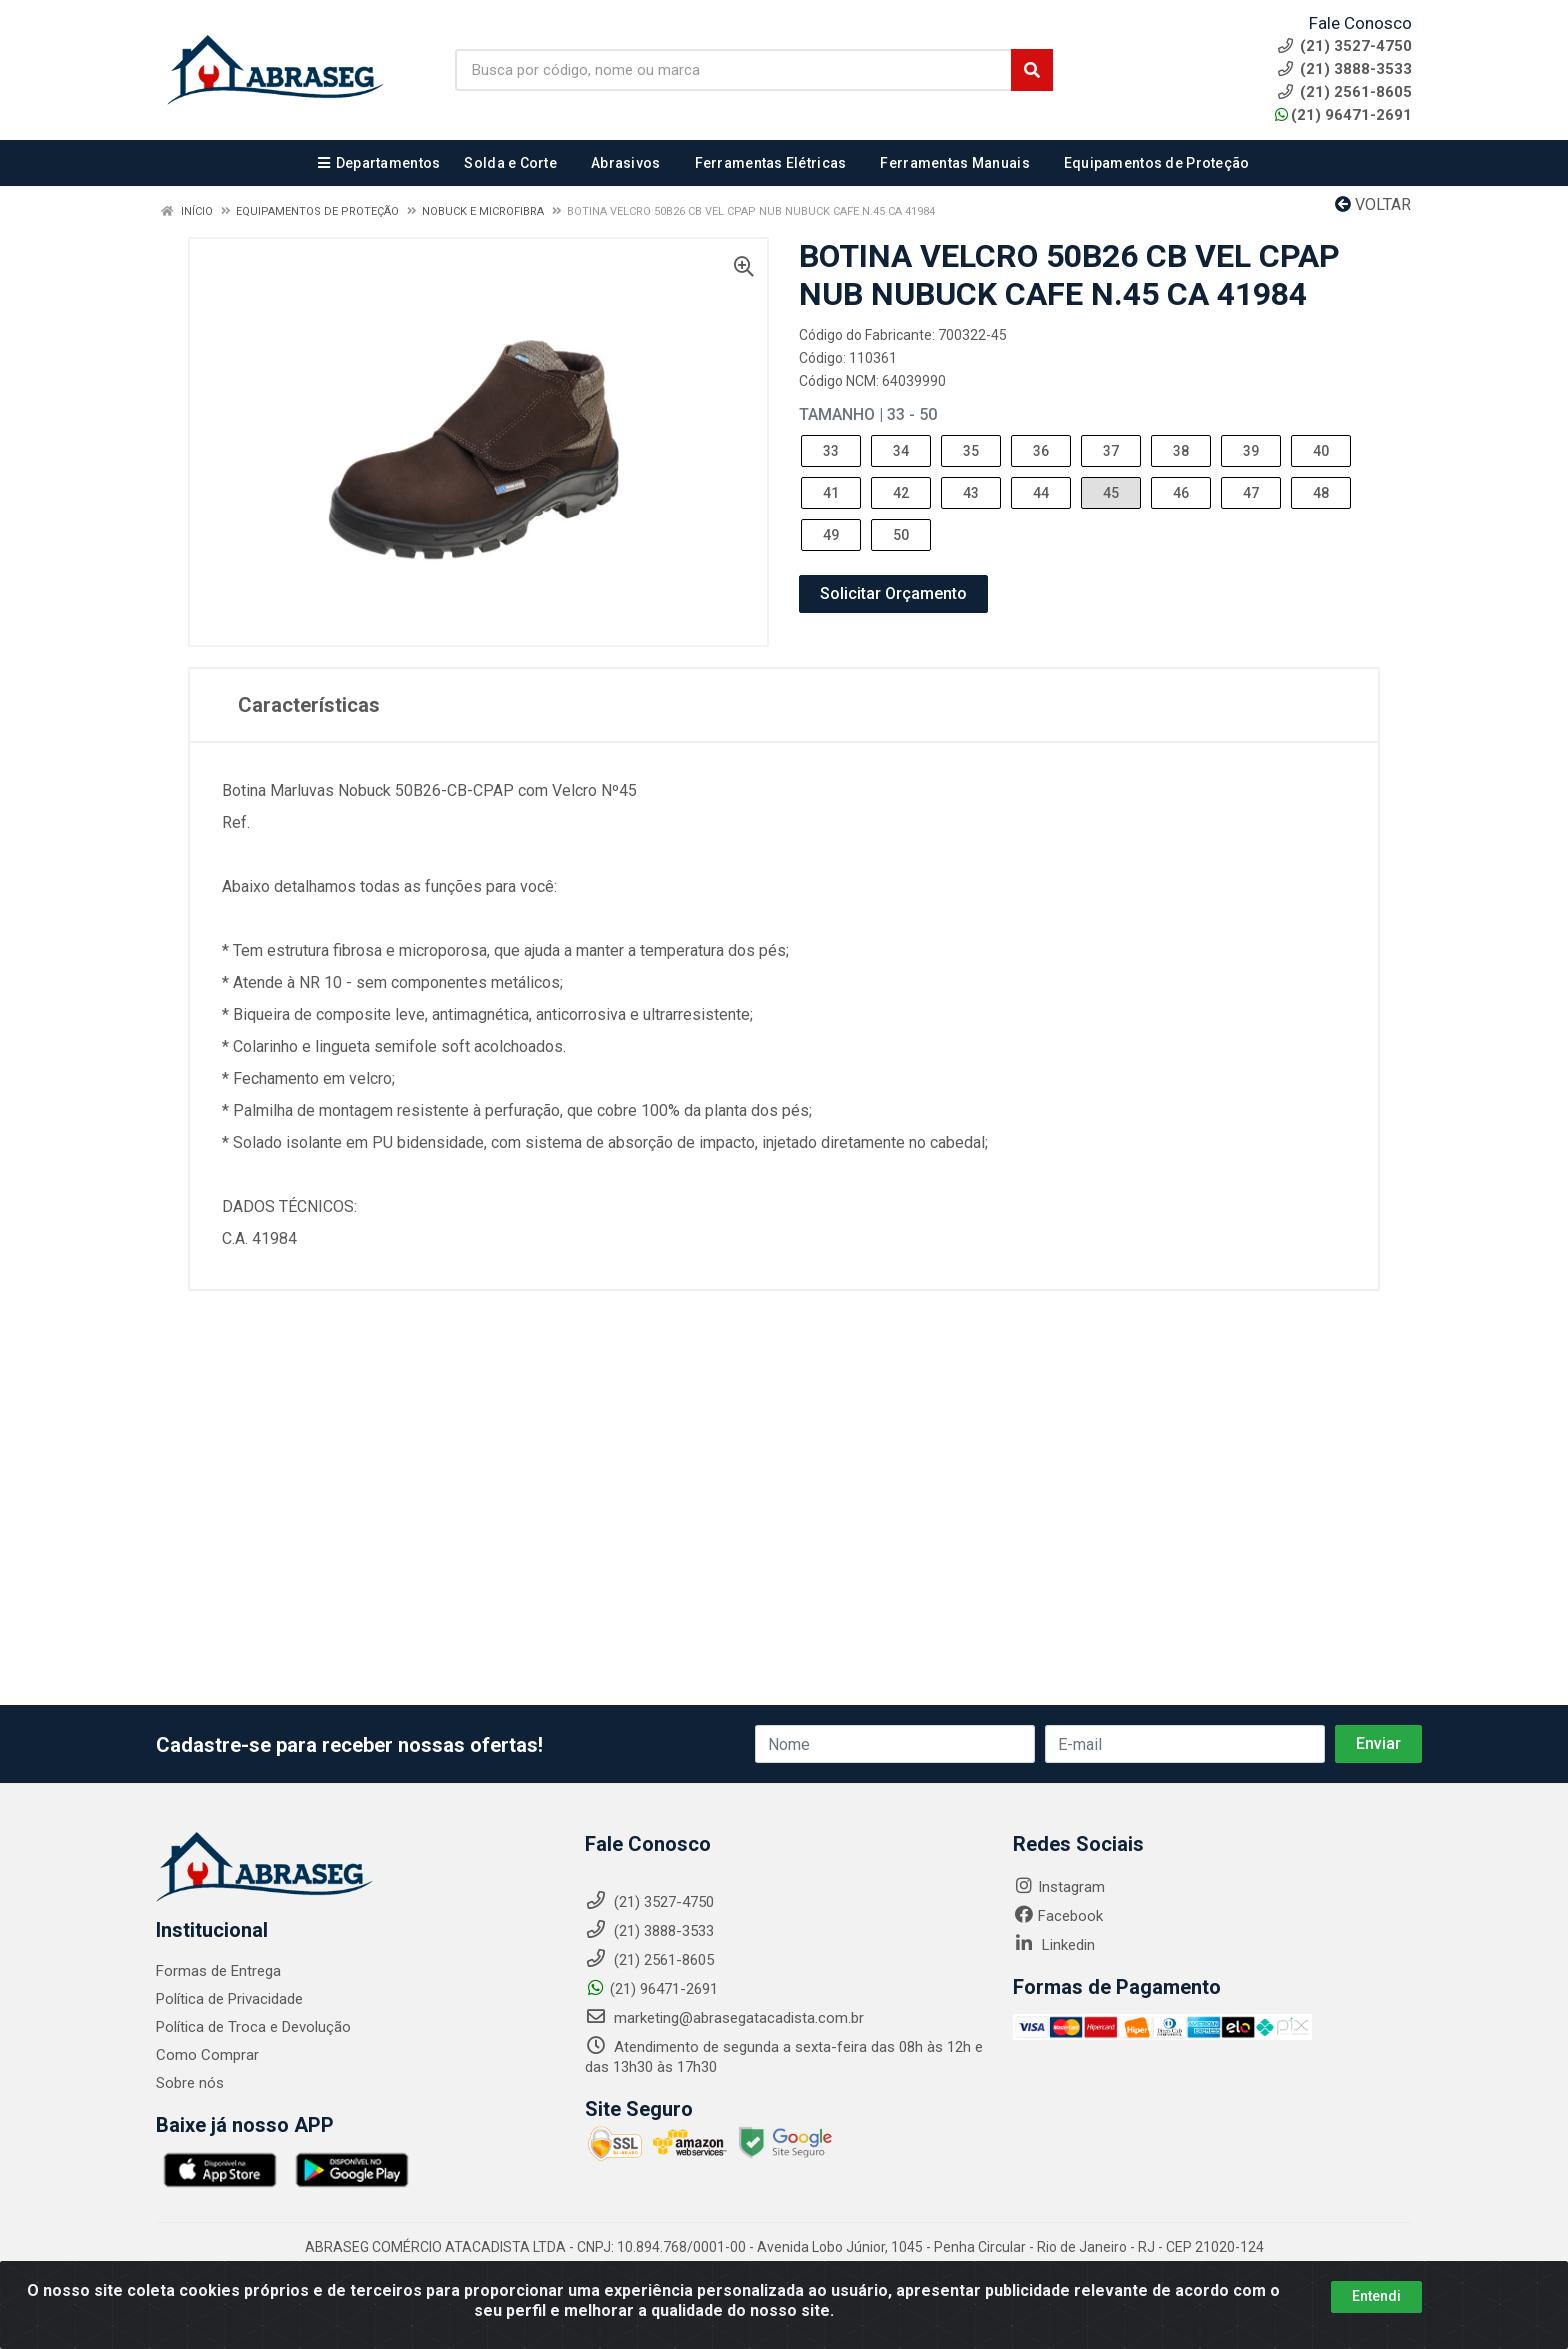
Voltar (1373, 204)
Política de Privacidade (229, 1999)
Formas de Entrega (218, 1971)
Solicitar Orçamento (893, 593)
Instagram (1059, 1887)
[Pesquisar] (1032, 70)
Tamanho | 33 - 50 (868, 414)
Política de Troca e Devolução (253, 2027)
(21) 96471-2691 (1343, 115)
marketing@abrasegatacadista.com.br (724, 2018)
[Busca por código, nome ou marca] (733, 70)
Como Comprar (207, 2055)
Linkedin (1054, 1945)
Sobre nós (190, 2083)
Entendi (1376, 2296)
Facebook (1058, 1916)
